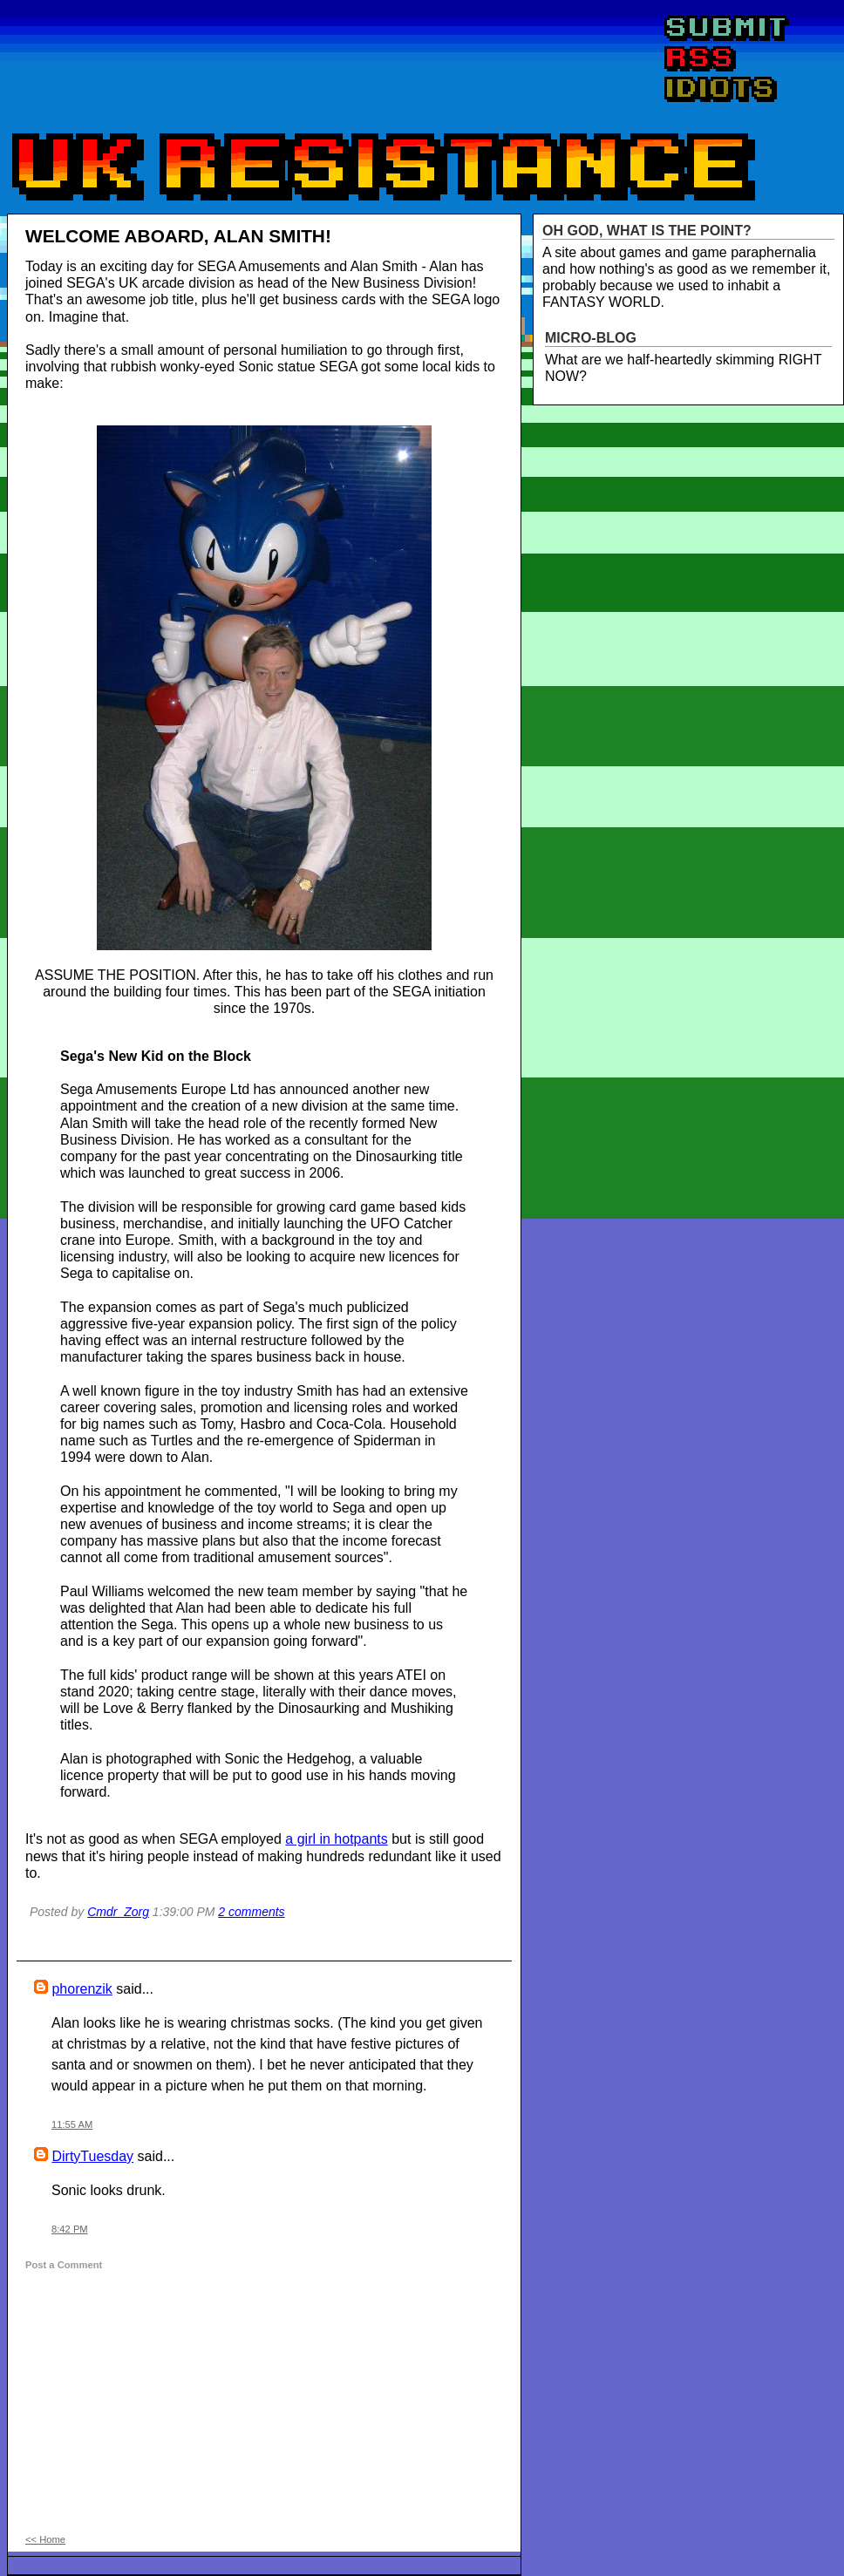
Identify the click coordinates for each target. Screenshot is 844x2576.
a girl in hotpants (336, 1839)
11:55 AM (71, 2124)
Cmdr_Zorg (118, 1912)
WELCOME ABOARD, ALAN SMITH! (178, 236)
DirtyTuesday (92, 2156)
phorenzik (81, 1988)
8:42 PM (69, 2229)
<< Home (45, 2539)
